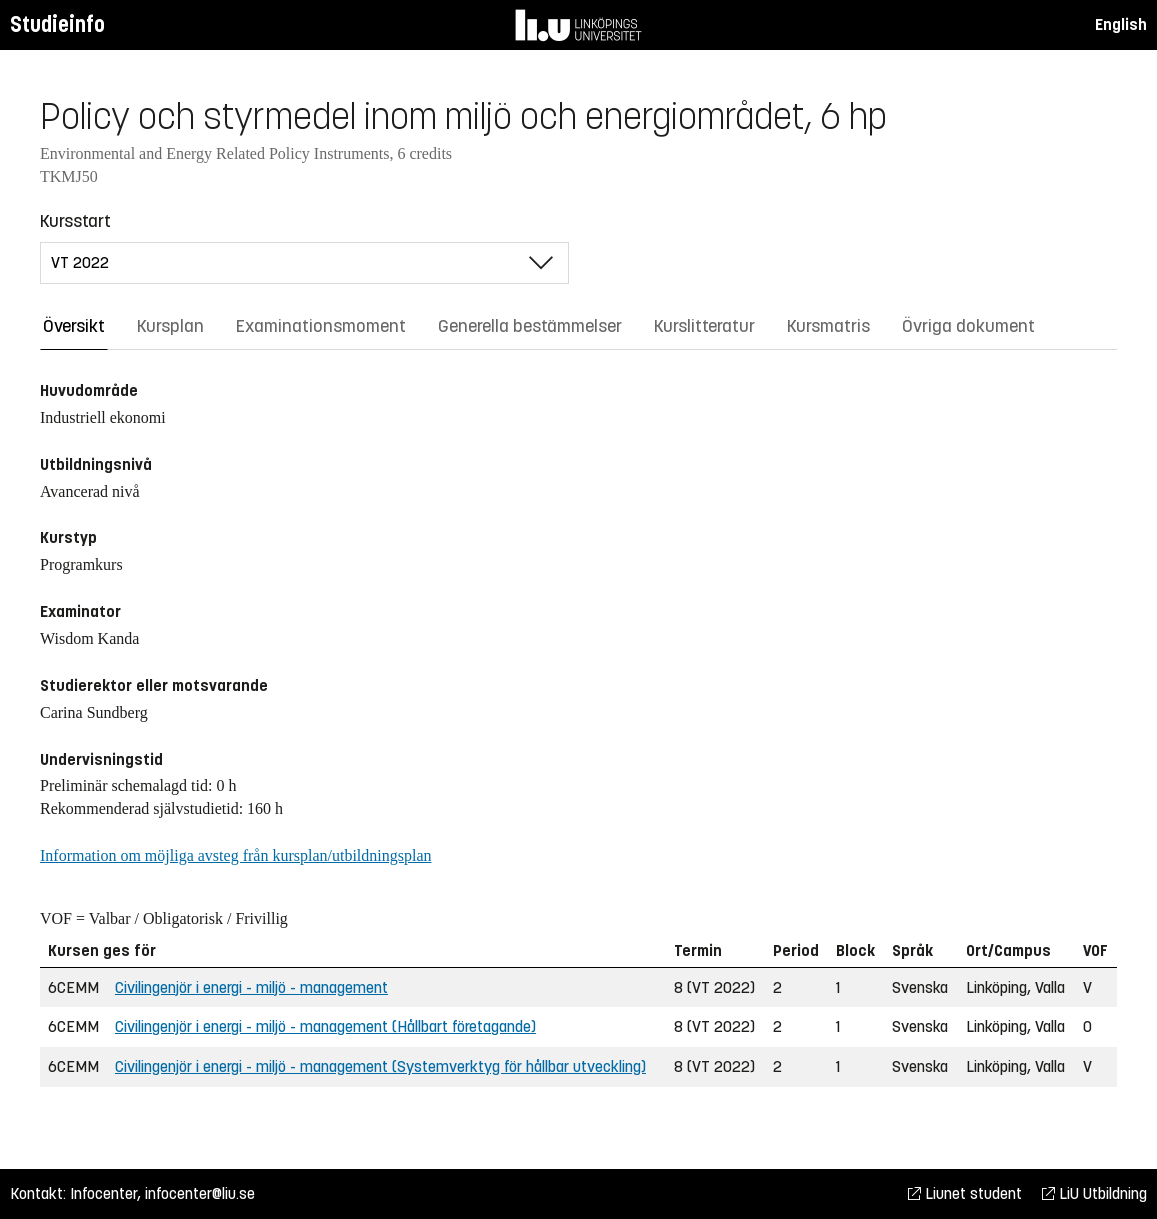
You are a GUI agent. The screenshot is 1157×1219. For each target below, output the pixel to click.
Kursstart (75, 221)
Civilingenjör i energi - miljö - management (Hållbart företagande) (325, 1026)
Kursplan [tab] (170, 326)
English (1121, 24)
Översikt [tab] (74, 326)
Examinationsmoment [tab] (321, 326)
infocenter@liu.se (200, 1193)
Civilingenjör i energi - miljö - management (251, 987)
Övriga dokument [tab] (968, 326)
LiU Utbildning (1094, 1193)
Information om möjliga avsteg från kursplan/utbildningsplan (235, 855)
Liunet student (965, 1193)
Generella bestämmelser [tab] (530, 326)
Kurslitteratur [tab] (704, 326)
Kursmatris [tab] (828, 326)
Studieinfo (57, 24)
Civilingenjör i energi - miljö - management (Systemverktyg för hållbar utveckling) (380, 1066)
